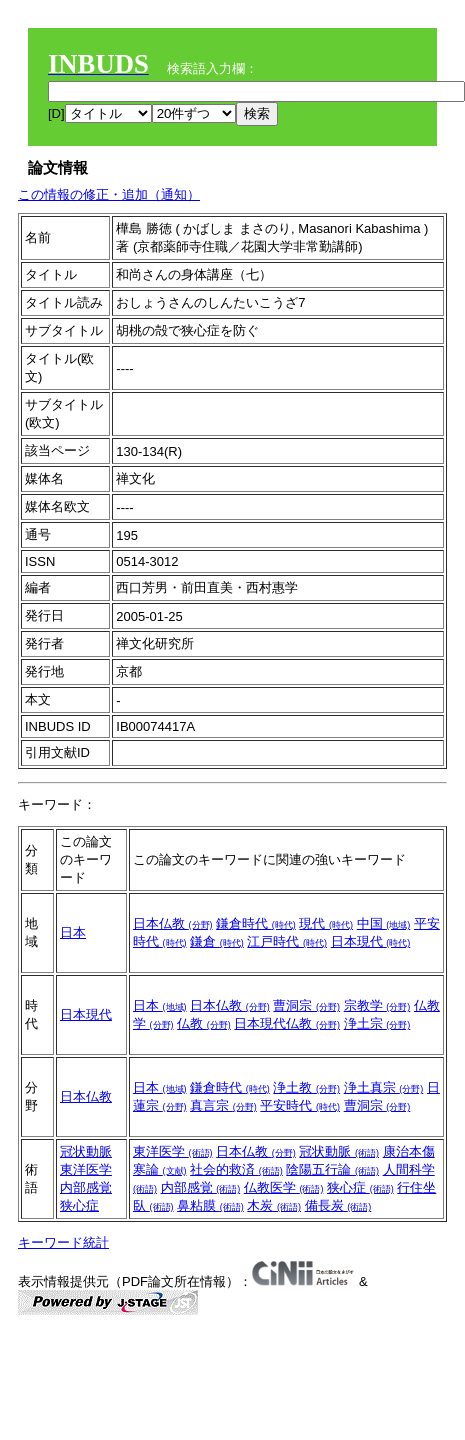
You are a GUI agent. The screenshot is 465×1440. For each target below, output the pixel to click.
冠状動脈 (86, 1151)
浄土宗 (377, 1023)
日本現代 (371, 941)
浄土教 (306, 1087)
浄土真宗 (384, 1087)
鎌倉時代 (256, 923)
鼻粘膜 (210, 1205)
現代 (326, 923)
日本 (73, 932)
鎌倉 (217, 941)
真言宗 (223, 1105)
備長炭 (338, 1205)
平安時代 (300, 1105)
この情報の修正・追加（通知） (109, 194)
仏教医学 (284, 1187)
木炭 (274, 1205)
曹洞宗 (306, 1005)
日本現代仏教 (287, 1023)
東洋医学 (86, 1169)
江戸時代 (287, 941)
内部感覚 (86, 1187)
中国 (384, 923)
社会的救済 (236, 1169)
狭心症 (79, 1205)
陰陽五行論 (332, 1169)
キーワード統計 (63, 1242)
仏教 (204, 1023)
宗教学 (377, 1005)
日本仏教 (173, 923)
